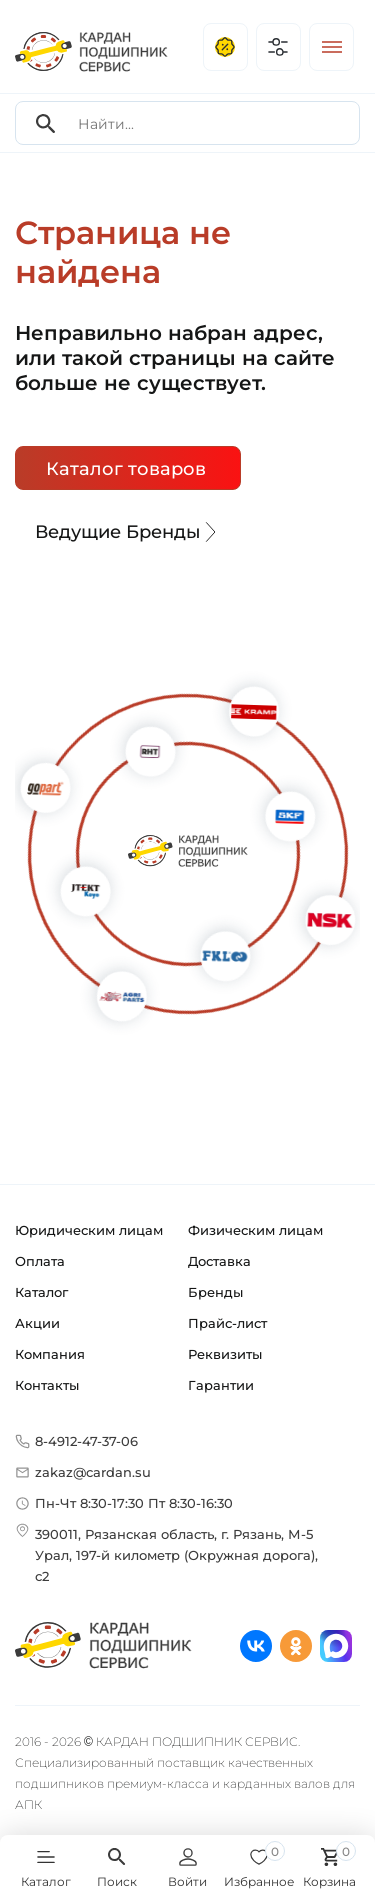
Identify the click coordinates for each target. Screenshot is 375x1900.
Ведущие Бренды (128, 532)
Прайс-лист (227, 1323)
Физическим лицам (255, 1230)
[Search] (46, 123)
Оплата (40, 1261)
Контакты (47, 1385)
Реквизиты (225, 1354)
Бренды (215, 1292)
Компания (50, 1354)
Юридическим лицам (89, 1230)
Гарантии (221, 1385)
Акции (37, 1323)
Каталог (41, 1292)
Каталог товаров (126, 469)
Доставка (219, 1261)
